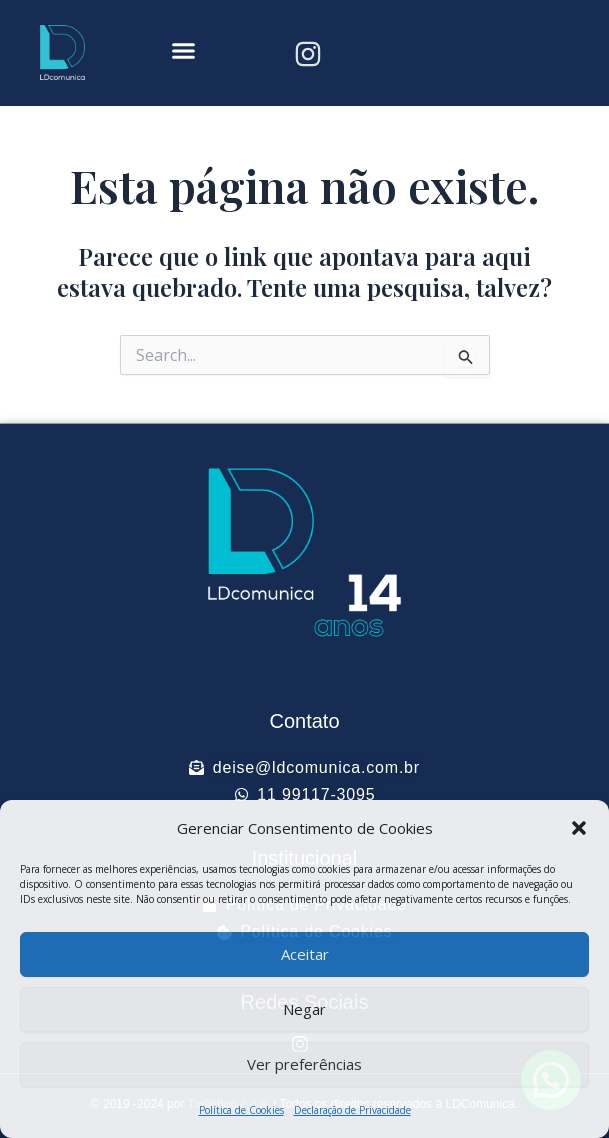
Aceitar (305, 954)
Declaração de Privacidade (352, 1110)
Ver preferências (304, 1064)
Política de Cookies (241, 1110)
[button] (579, 828)
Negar (304, 1009)
